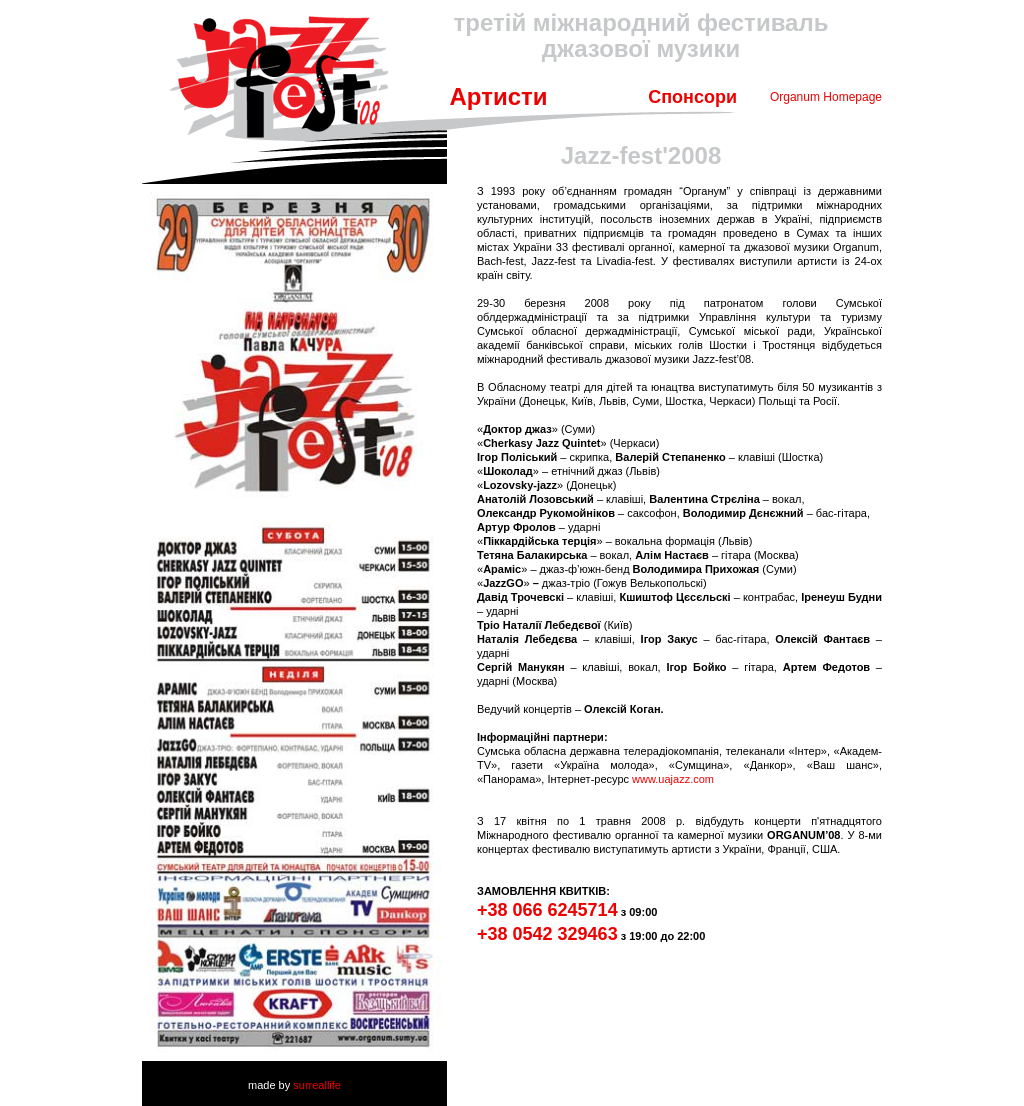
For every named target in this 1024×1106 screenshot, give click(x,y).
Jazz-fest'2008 (641, 155)
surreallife (317, 1085)
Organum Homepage (826, 97)
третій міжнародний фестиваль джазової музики (641, 35)
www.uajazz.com (673, 779)
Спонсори (692, 97)
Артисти (498, 96)
